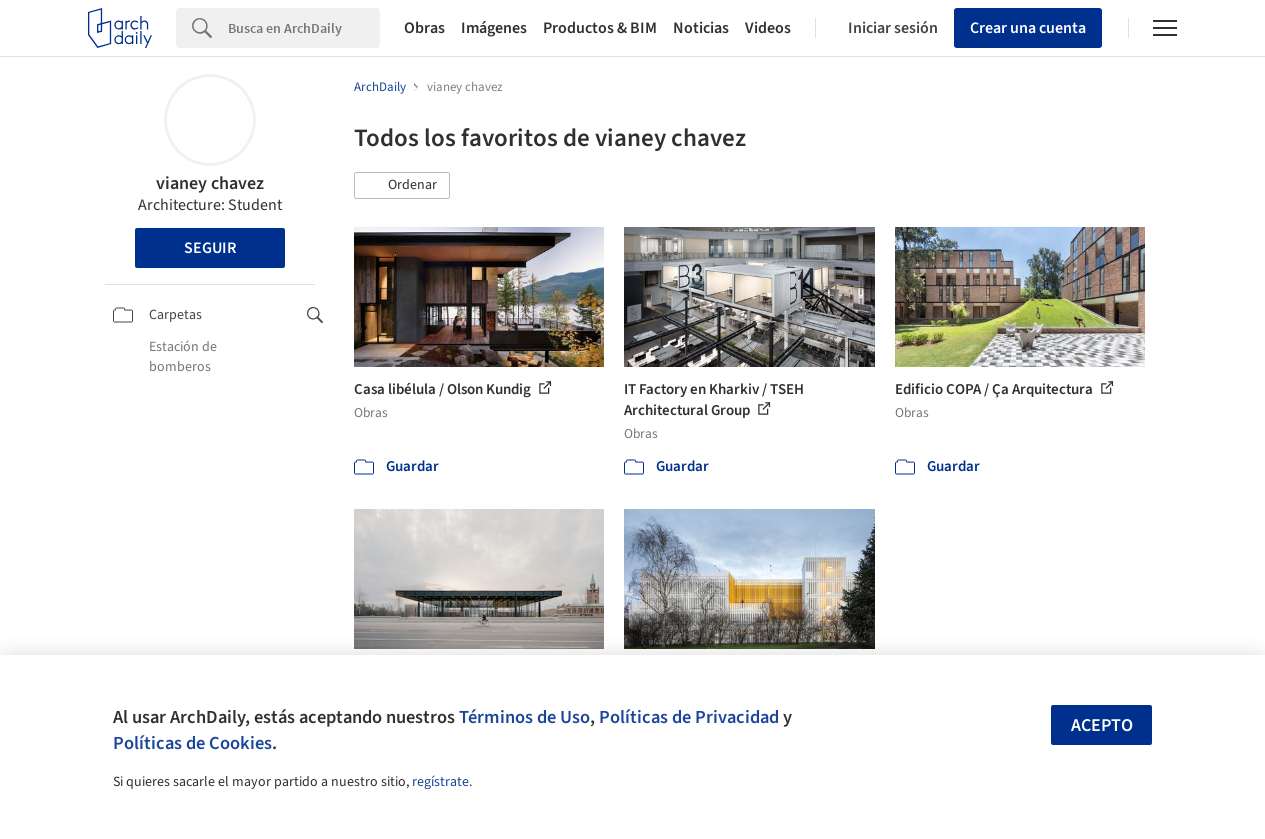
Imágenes (494, 28)
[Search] (304, 28)
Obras (424, 28)
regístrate (440, 782)
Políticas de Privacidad (689, 717)
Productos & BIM (600, 28)
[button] (402, 186)
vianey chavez (210, 183)
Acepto (1102, 725)
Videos (768, 28)
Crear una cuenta (1028, 28)
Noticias (701, 28)
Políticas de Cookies (192, 743)
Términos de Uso (524, 717)
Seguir (210, 248)
